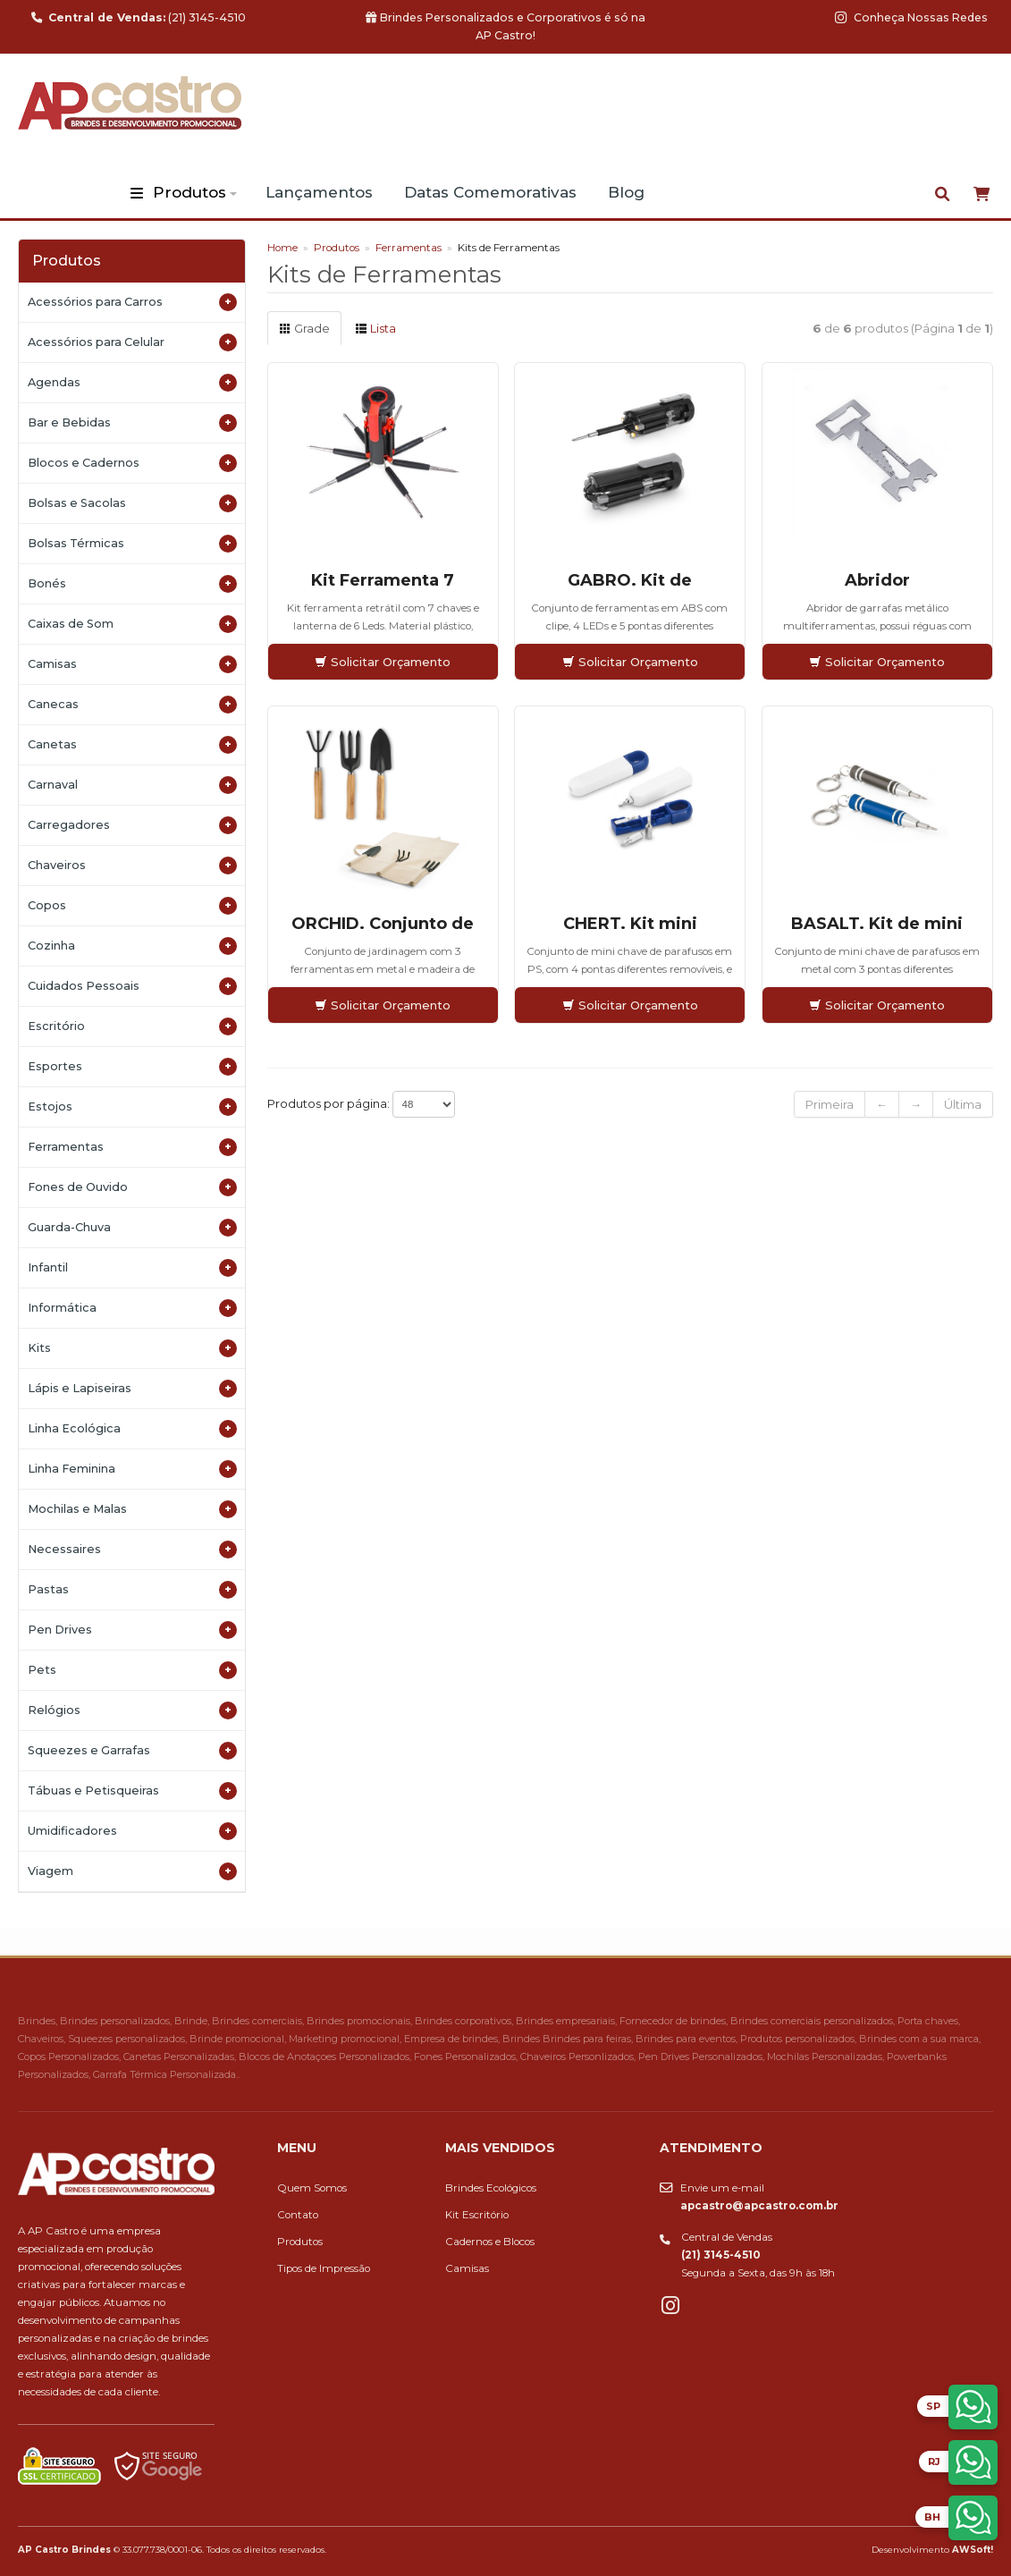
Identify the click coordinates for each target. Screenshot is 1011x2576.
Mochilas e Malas (132, 1509)
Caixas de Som (132, 624)
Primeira (829, 1104)
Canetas (132, 745)
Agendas (132, 383)
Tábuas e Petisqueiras (132, 1791)
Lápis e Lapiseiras (132, 1389)
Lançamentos (319, 192)
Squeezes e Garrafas (132, 1751)
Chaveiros (132, 865)
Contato (297, 2215)
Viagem (132, 1871)
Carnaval (132, 785)
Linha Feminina (132, 1469)
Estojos (132, 1107)
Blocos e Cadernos (132, 463)
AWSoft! (972, 2549)
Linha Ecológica (132, 1429)
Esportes (132, 1067)
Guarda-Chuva (132, 1228)
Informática (132, 1308)
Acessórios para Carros (132, 302)
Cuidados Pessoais (132, 986)
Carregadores (132, 825)
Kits (132, 1348)
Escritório (132, 1026)
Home (282, 247)
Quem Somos (312, 2188)
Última (963, 1104)
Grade (304, 328)
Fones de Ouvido (132, 1187)
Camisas (132, 664)
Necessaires (132, 1549)
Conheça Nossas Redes (911, 17)
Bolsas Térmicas (132, 544)
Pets (132, 1670)
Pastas (132, 1590)
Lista (375, 328)
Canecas (132, 705)
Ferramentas (132, 1147)
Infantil (132, 1268)
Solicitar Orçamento (383, 662)
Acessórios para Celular (132, 342)
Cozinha (132, 946)
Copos (132, 906)
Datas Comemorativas (490, 192)
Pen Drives (132, 1630)
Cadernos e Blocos (490, 2241)
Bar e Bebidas (132, 423)
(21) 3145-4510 (138, 17)
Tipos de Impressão (323, 2268)
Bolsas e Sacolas (132, 503)
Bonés (132, 584)
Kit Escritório (477, 2215)
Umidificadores (132, 1831)
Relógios (132, 1710)
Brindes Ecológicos (490, 2188)
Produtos (189, 192)
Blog (626, 192)
